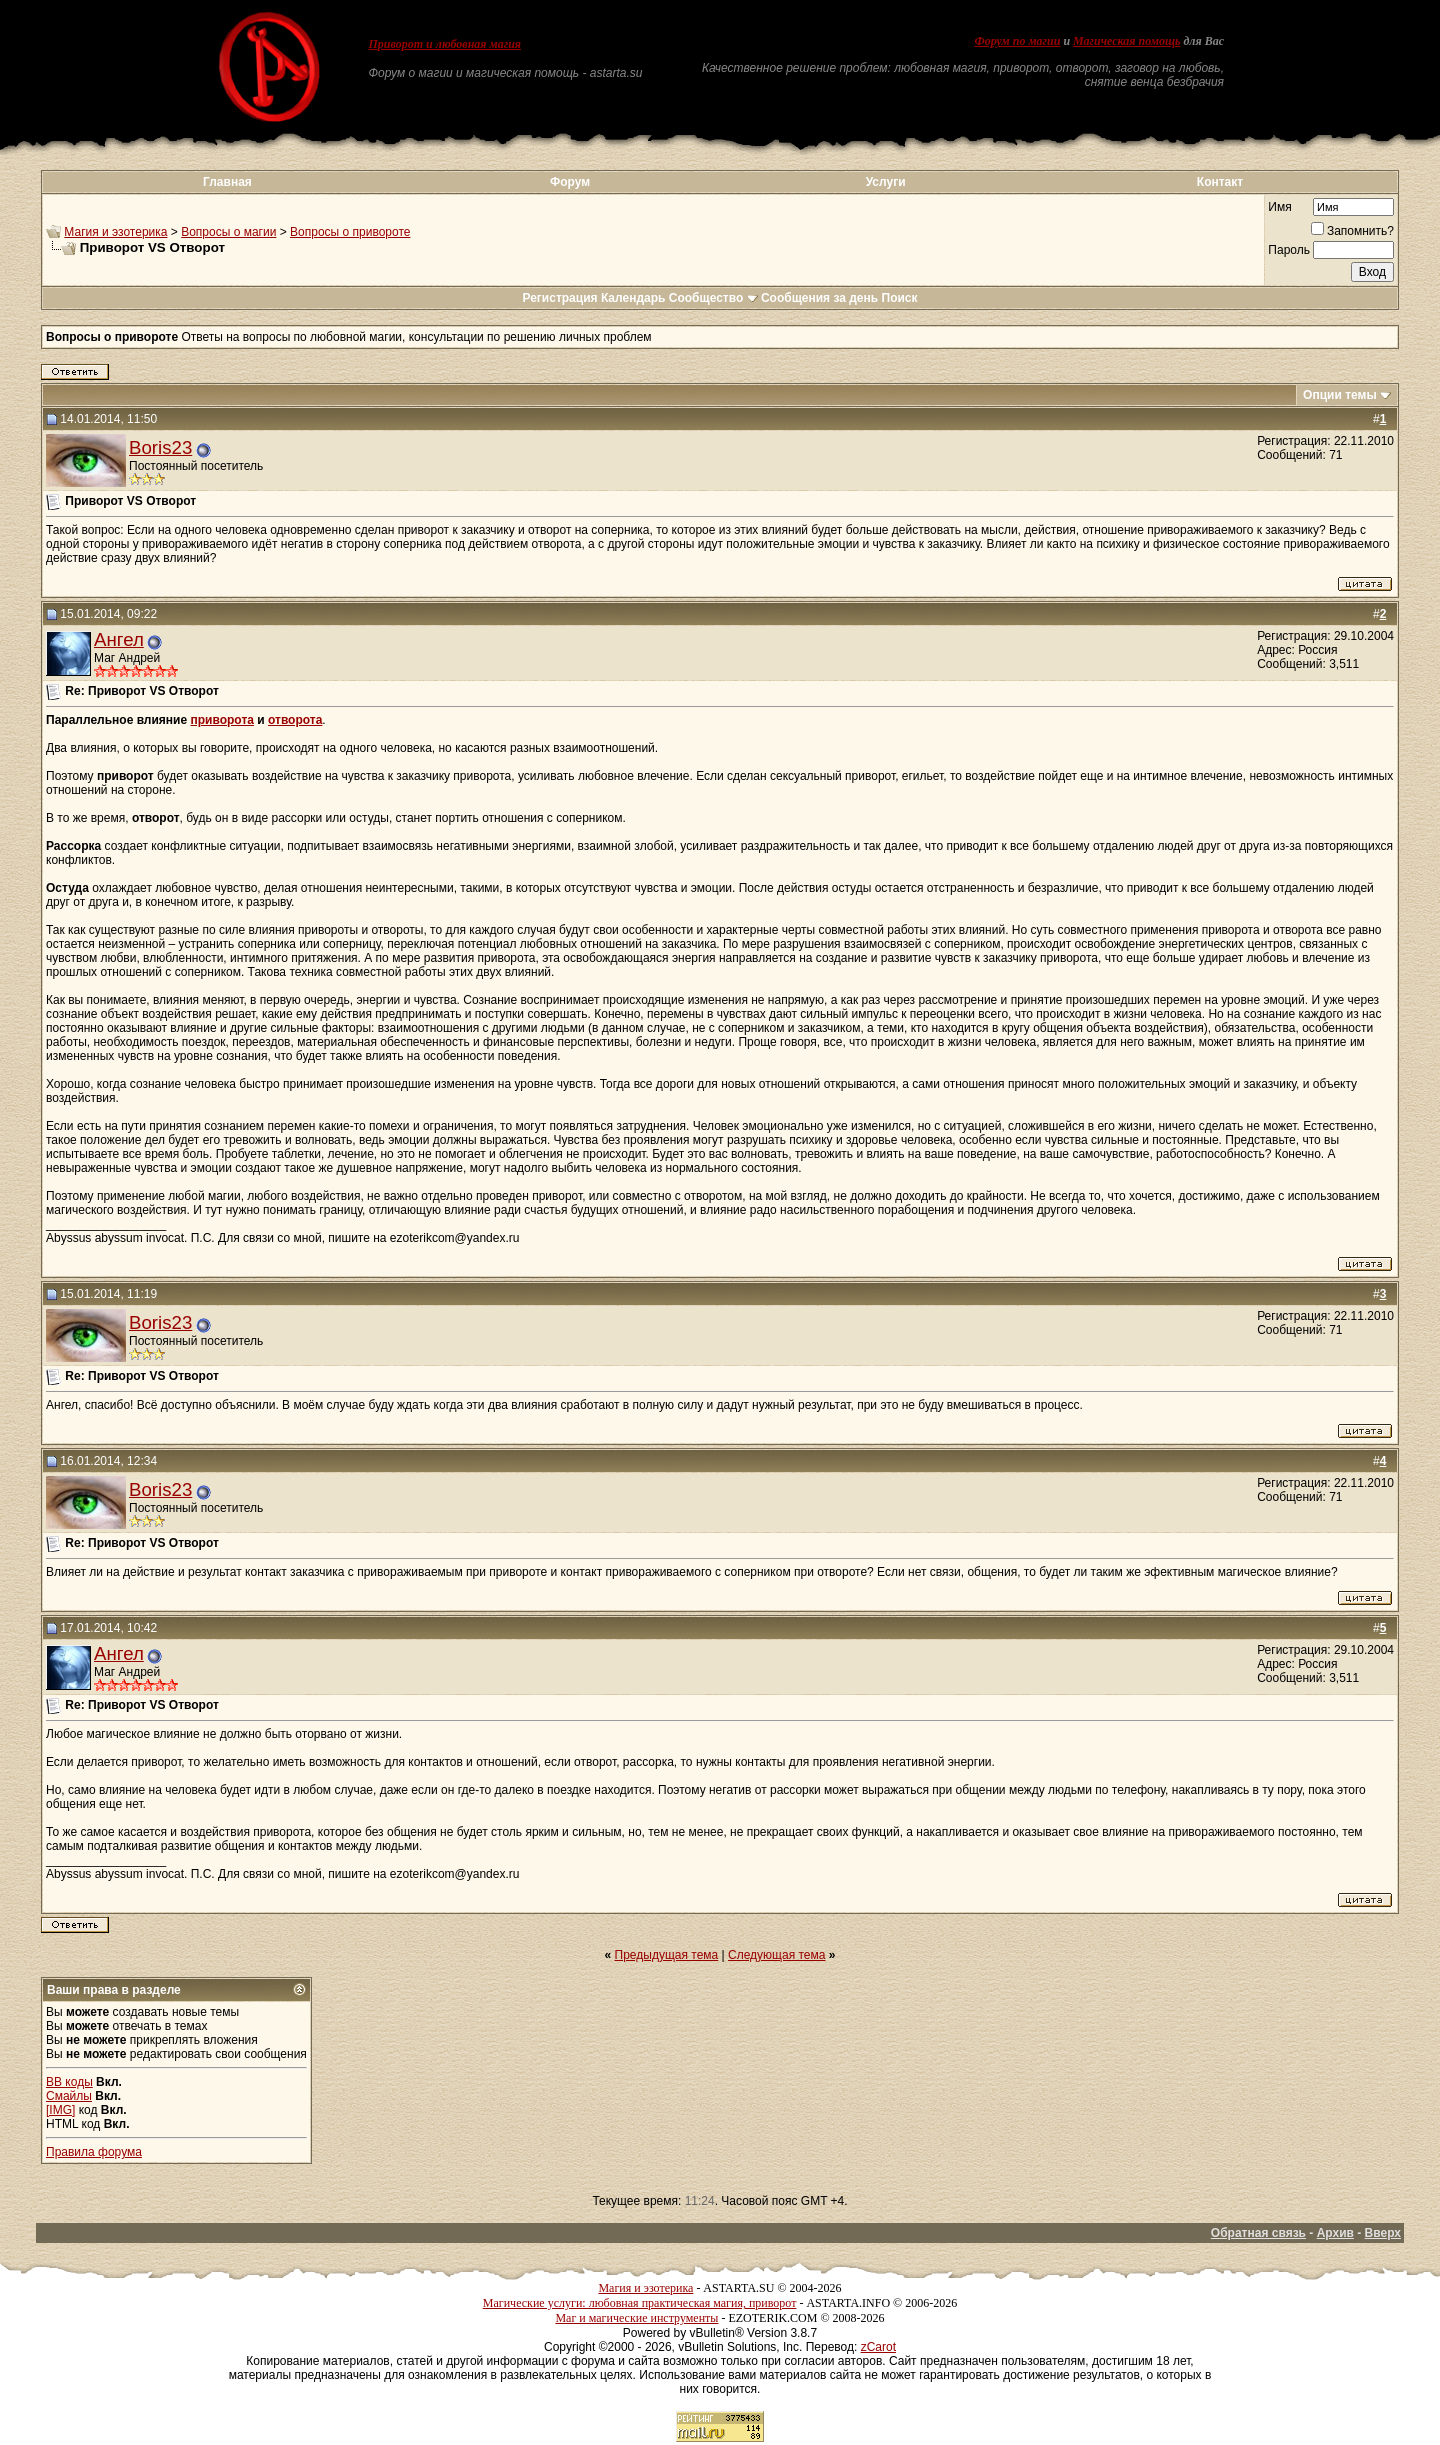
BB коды (69, 2082)
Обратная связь (1258, 2233)
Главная (227, 182)
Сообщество (713, 298)
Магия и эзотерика (115, 232)
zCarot (878, 2347)
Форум (570, 182)
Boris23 (160, 447)
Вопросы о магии (228, 232)
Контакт (1220, 182)
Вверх (1383, 2233)
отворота (295, 720)
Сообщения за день (819, 298)
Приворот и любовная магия (445, 44)
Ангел (119, 639)
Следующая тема (776, 1955)
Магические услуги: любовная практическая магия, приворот (640, 2303)
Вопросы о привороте (350, 232)
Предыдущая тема (667, 1955)
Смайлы (69, 2096)
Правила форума (94, 2152)
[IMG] (60, 2110)
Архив (1335, 2233)
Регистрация (559, 298)
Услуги (886, 182)
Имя (1279, 207)
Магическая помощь (1126, 41)
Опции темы (1340, 395)
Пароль (1289, 250)
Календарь (633, 298)
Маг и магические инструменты (636, 2318)
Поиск (900, 298)
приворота (222, 720)
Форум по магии (1017, 41)
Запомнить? (1352, 231)
